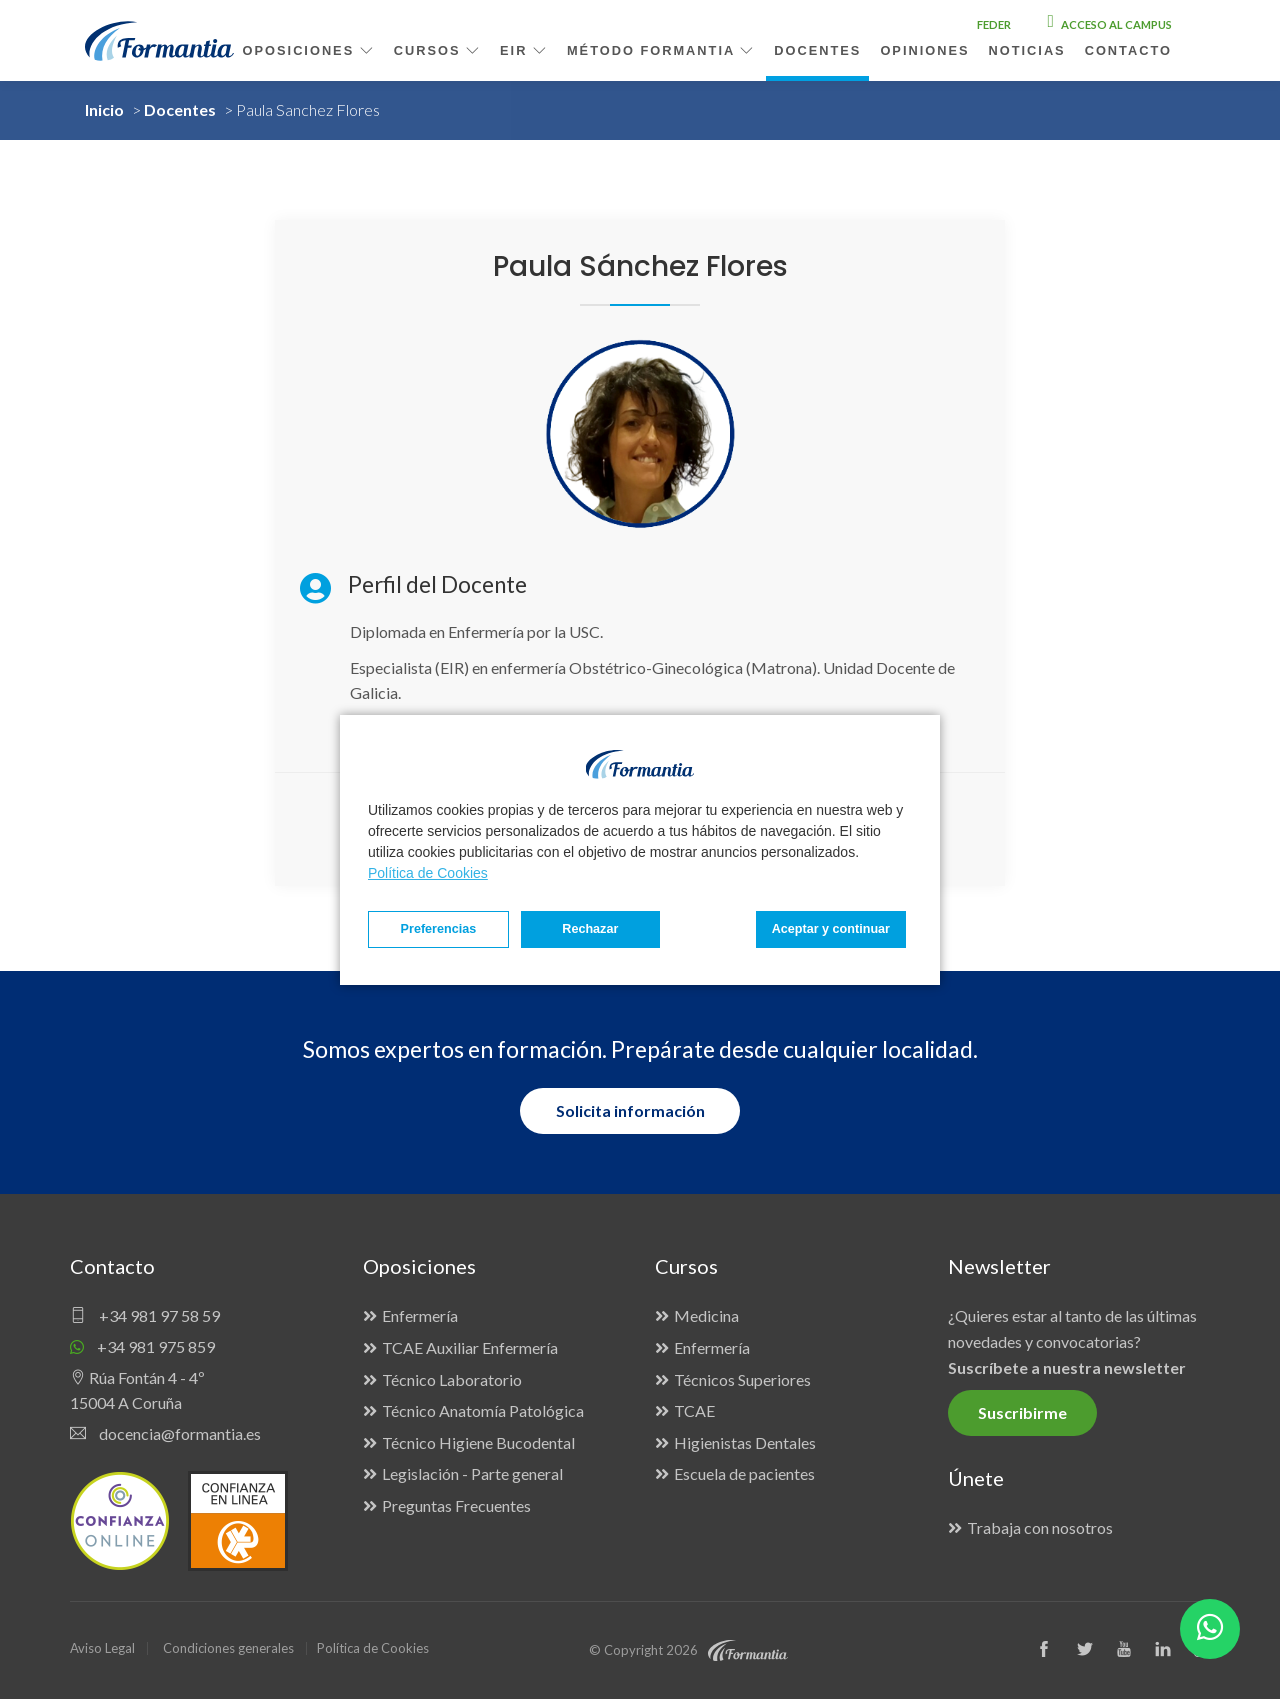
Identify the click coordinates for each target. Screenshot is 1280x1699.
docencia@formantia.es (165, 1433)
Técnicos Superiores (742, 1379)
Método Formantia (661, 50)
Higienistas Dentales (745, 1442)
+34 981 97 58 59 (145, 1315)
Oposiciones (309, 50)
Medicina (706, 1315)
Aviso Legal (102, 1648)
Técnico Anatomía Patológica (483, 1410)
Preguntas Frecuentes (456, 1505)
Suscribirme (1022, 1412)
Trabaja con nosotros (1040, 1527)
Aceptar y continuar (831, 929)
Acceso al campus (1110, 24)
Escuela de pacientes (744, 1473)
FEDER (994, 24)
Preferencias (439, 929)
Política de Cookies (428, 873)
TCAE (694, 1410)
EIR (524, 50)
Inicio (104, 109)
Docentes (180, 109)
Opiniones (924, 50)
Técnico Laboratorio (452, 1379)
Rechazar (590, 929)
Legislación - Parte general (472, 1473)
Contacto (1128, 50)
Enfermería (420, 1315)
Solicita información (630, 1110)
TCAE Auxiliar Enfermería (470, 1347)
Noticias (1027, 50)
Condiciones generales (228, 1648)
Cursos (437, 50)
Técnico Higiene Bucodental (478, 1442)
